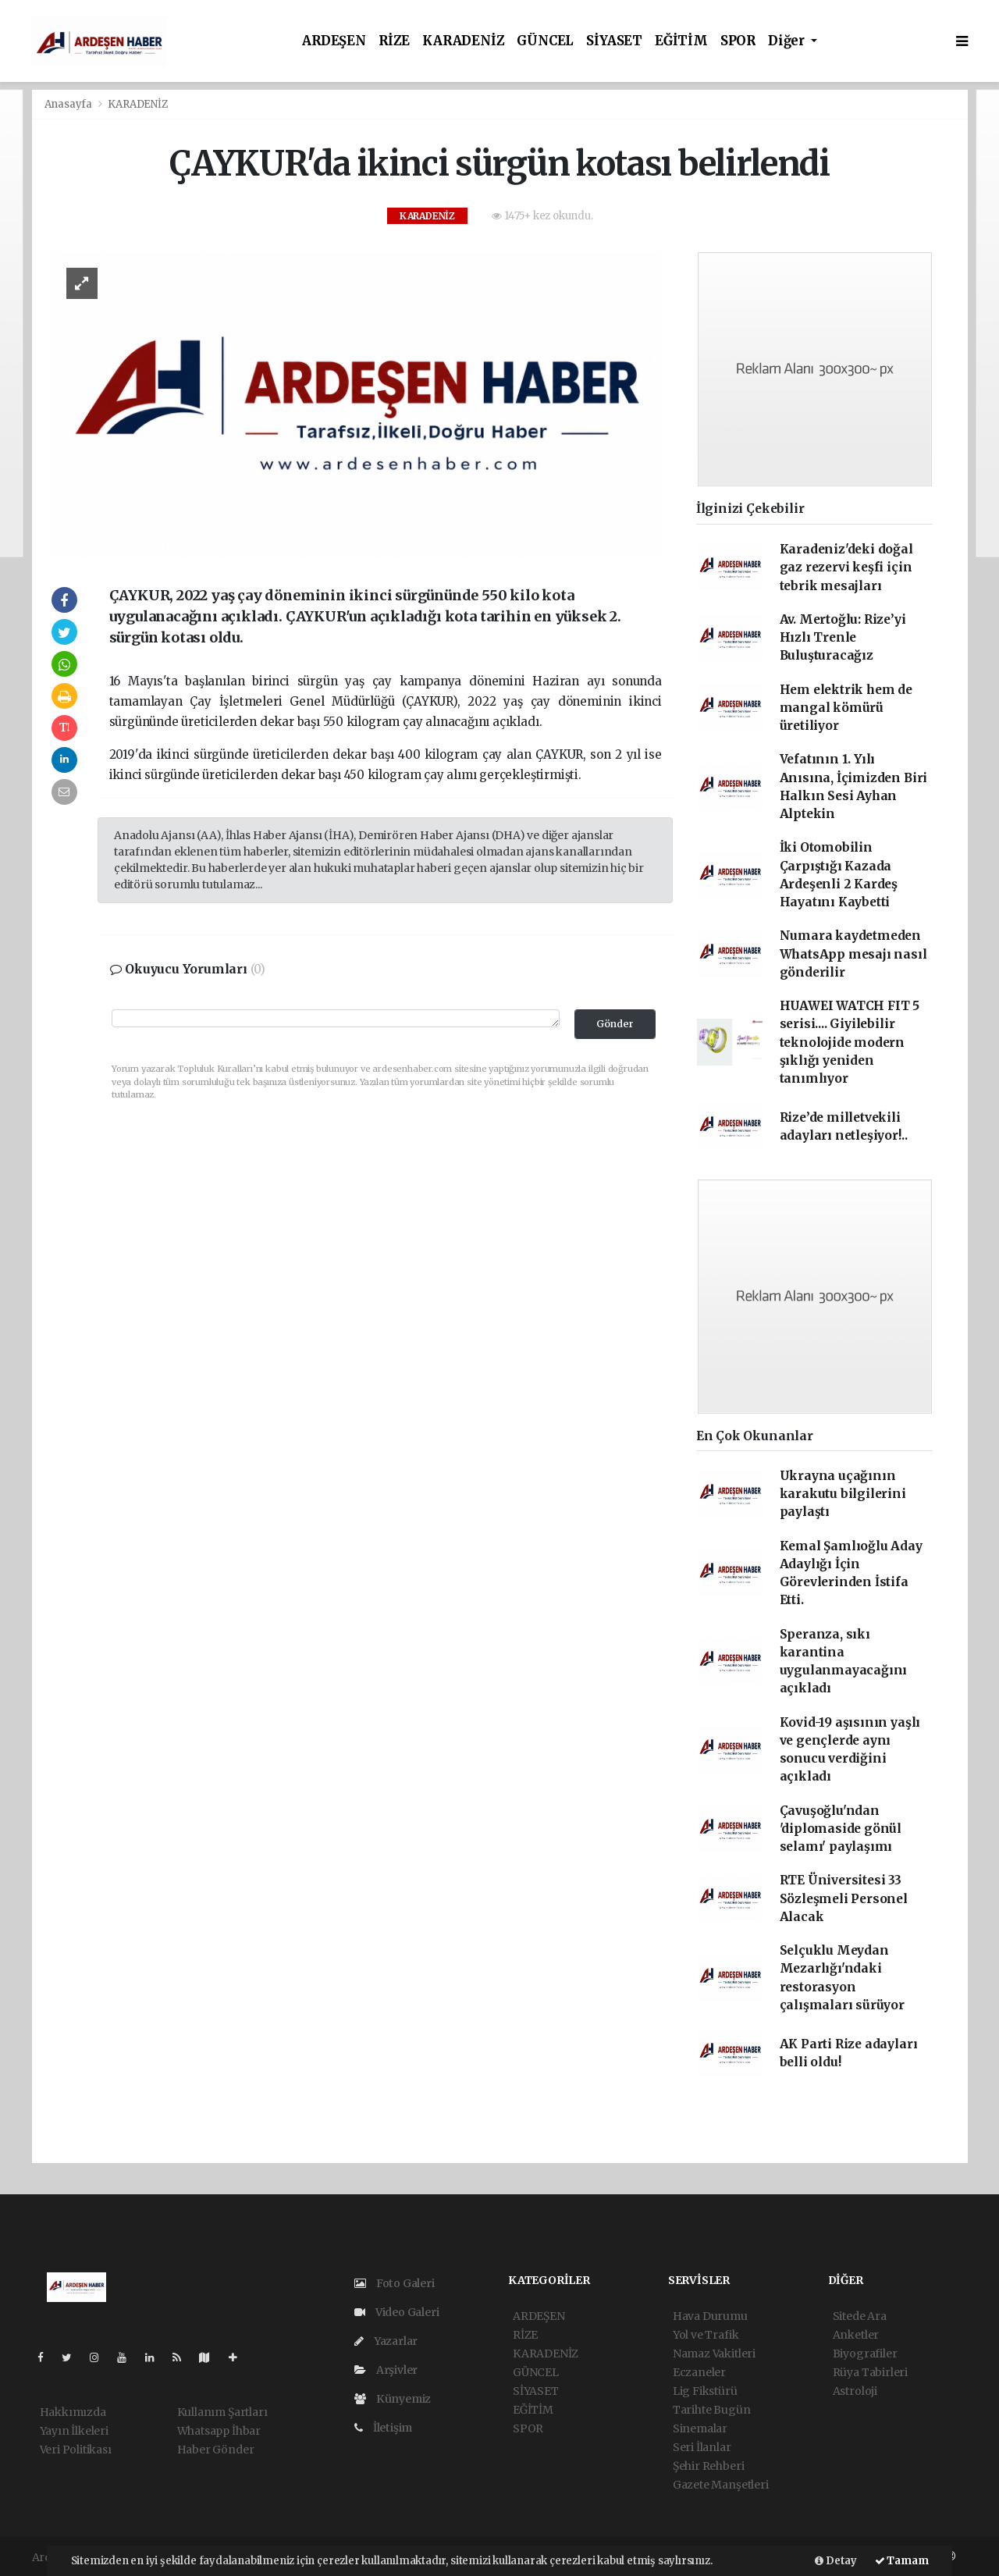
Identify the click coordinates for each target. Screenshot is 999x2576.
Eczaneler (699, 2372)
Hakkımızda (73, 2412)
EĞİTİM (681, 41)
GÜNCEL (545, 41)
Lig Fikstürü (705, 2391)
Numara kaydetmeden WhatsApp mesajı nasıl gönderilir (853, 954)
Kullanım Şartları (222, 2412)
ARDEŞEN (334, 41)
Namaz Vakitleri (714, 2354)
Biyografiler (865, 2354)
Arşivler (386, 2370)
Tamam (902, 2560)
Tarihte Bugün (712, 2410)
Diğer (788, 41)
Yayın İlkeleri (74, 2431)
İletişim (383, 2428)
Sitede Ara (860, 2316)
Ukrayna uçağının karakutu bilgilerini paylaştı (843, 1494)
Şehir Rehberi (709, 2466)
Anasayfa (69, 104)
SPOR (737, 41)
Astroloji (855, 2391)
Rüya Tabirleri (870, 2372)
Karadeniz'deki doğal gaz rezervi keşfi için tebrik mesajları (846, 567)
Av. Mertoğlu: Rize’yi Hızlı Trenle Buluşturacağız (843, 638)
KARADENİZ (463, 41)
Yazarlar (386, 2341)
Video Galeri (396, 2312)
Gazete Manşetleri (721, 2485)
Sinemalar (700, 2428)
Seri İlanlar (702, 2447)
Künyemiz (392, 2399)
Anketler (856, 2335)
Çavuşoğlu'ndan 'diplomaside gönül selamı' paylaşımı (841, 1829)
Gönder (615, 1024)
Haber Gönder (215, 2450)
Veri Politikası (76, 2450)
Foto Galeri (394, 2283)
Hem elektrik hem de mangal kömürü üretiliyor (846, 708)
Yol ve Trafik (706, 2335)
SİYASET (614, 41)
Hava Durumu (710, 2316)
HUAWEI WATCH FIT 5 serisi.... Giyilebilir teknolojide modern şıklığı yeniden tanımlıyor (850, 1042)
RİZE (394, 41)
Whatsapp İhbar (219, 2431)
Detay (836, 2560)
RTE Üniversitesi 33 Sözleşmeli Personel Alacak (844, 1898)
